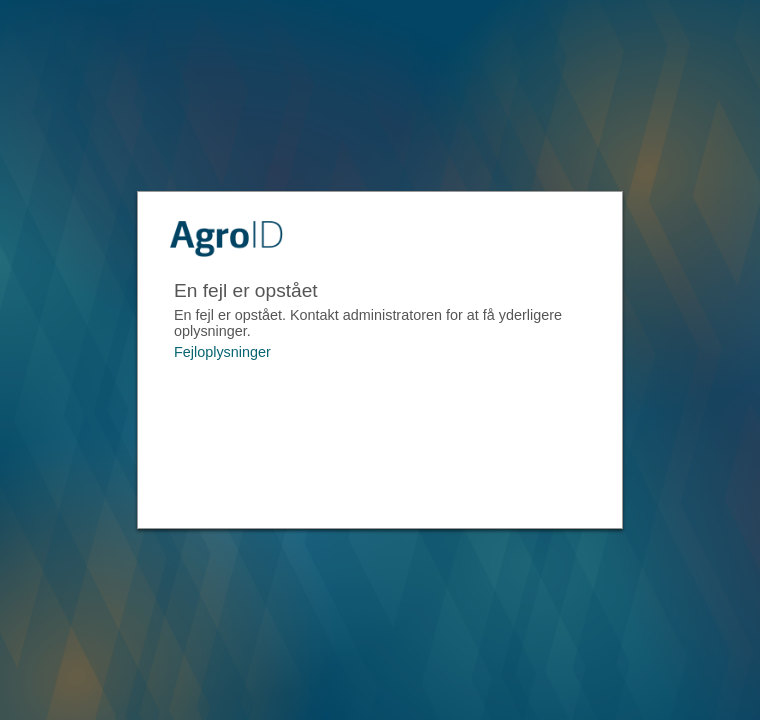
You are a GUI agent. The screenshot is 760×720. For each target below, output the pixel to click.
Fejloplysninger (222, 352)
